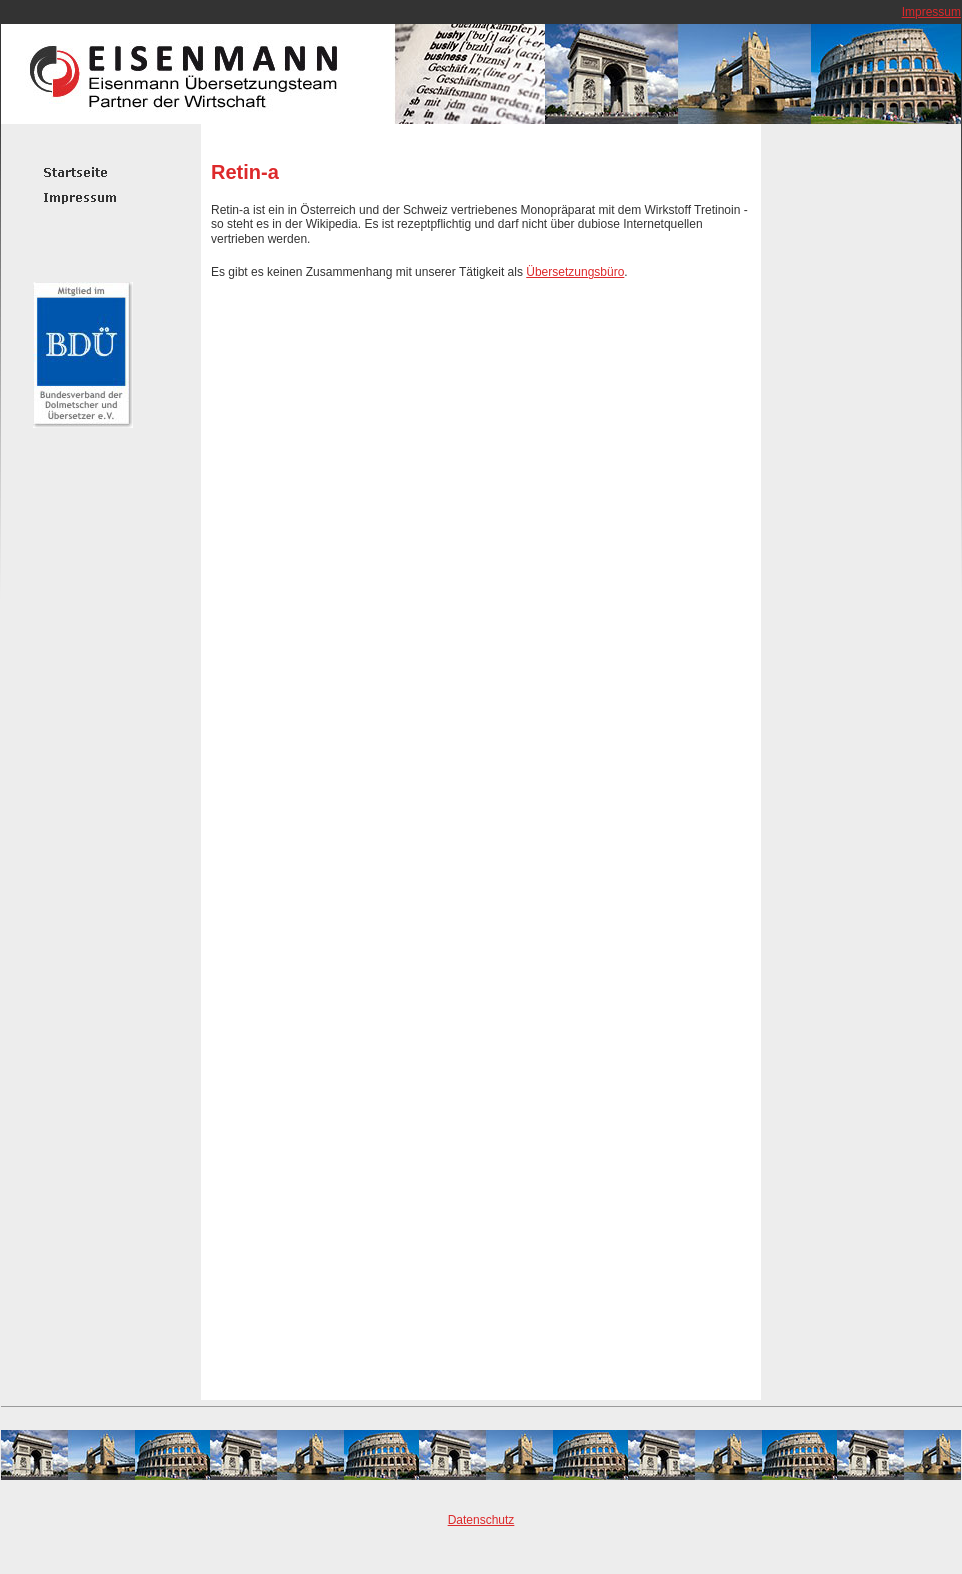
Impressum (931, 12)
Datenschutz (481, 1520)
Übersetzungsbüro (575, 272)
